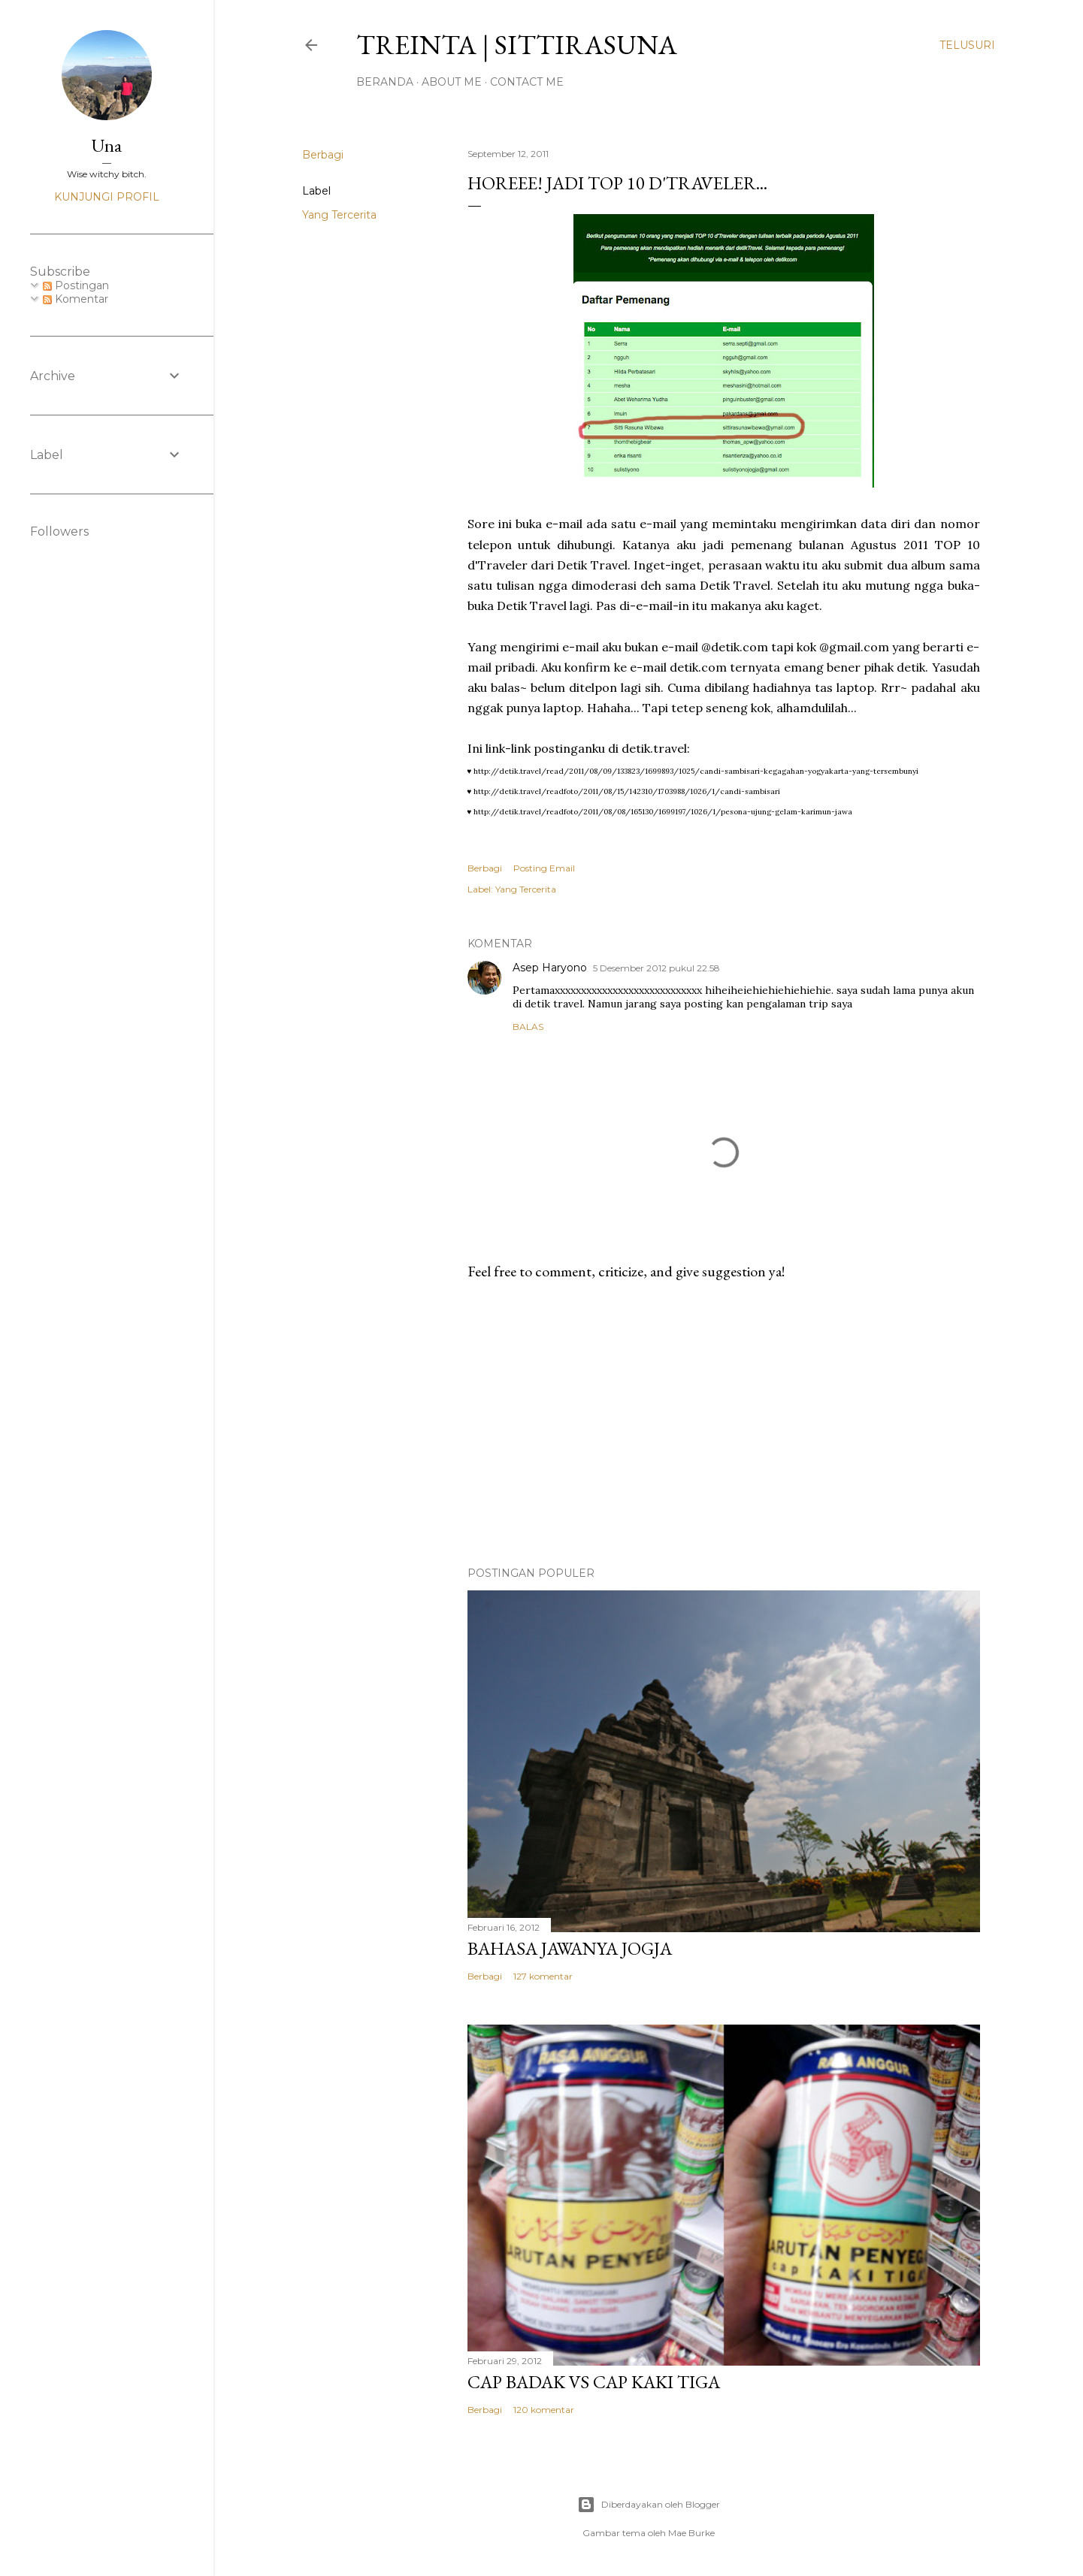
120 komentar (543, 2409)
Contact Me (527, 82)
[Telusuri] (967, 45)
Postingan (76, 285)
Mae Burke (691, 2532)
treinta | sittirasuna (516, 44)
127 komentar (543, 1976)
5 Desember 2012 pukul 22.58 (656, 968)
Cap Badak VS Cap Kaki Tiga (593, 2381)
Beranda (384, 82)
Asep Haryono (550, 967)
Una (107, 145)
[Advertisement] (723, 1423)
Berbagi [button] (322, 155)
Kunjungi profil (106, 197)
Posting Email (544, 868)
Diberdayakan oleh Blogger (648, 2505)
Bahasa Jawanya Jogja (569, 1948)
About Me (452, 82)
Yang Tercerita (339, 215)
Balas (528, 1026)
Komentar (75, 299)
